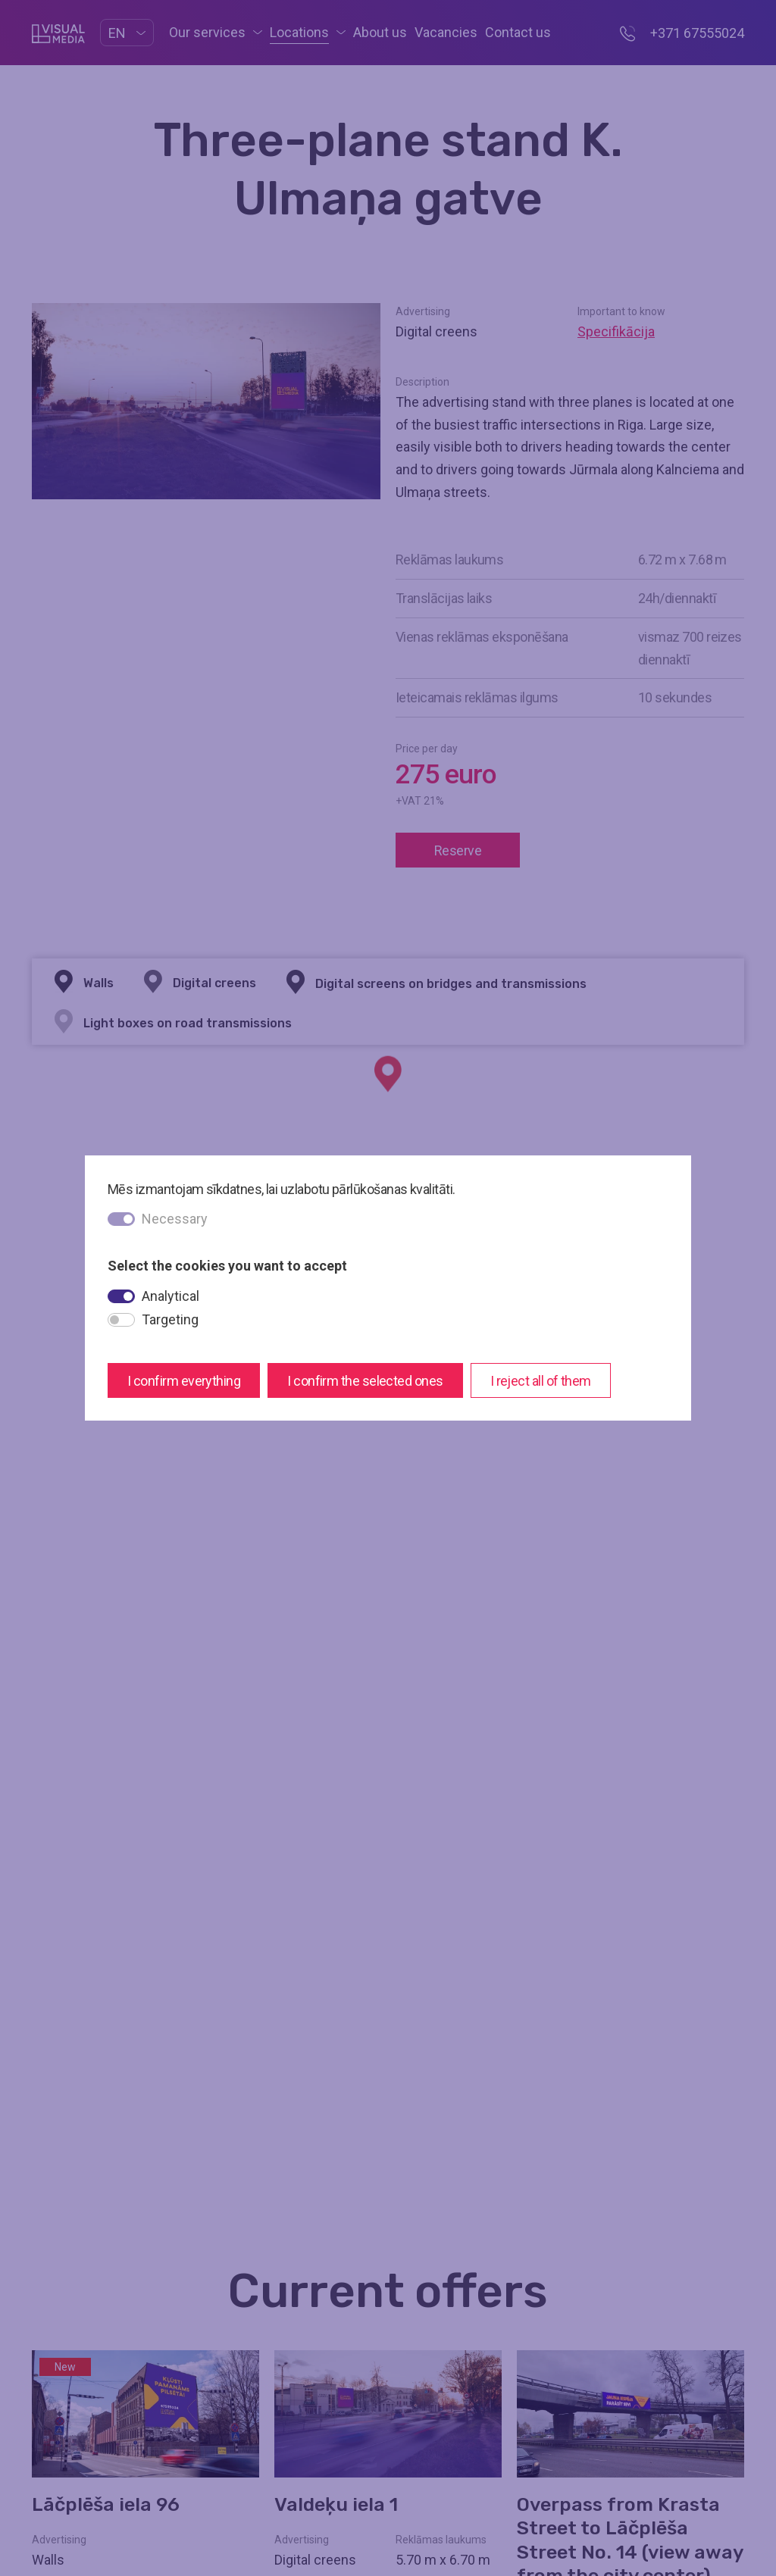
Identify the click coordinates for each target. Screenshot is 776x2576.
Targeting (170, 1319)
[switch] (121, 1296)
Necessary (175, 1219)
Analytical (170, 1296)
